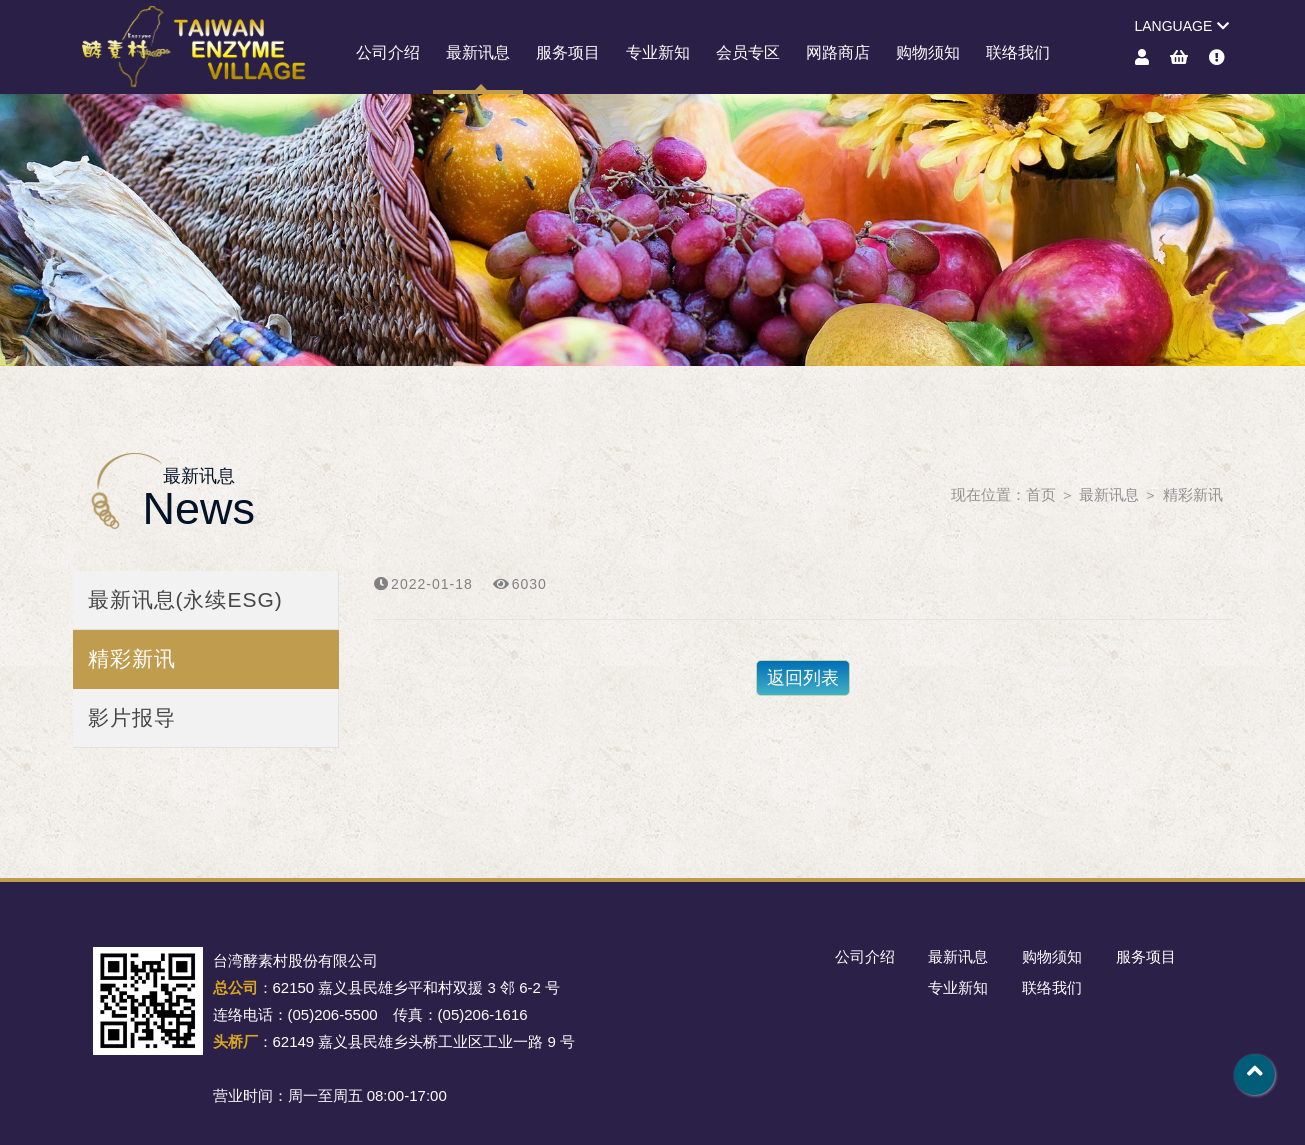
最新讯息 (478, 52)
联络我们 (1018, 52)
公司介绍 (388, 52)
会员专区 (748, 52)
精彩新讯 (1193, 494)
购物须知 (928, 52)
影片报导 (132, 717)
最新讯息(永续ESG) (185, 599)
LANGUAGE (1181, 26)
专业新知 (658, 52)
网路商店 (838, 52)
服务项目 (568, 52)
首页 (1041, 494)
